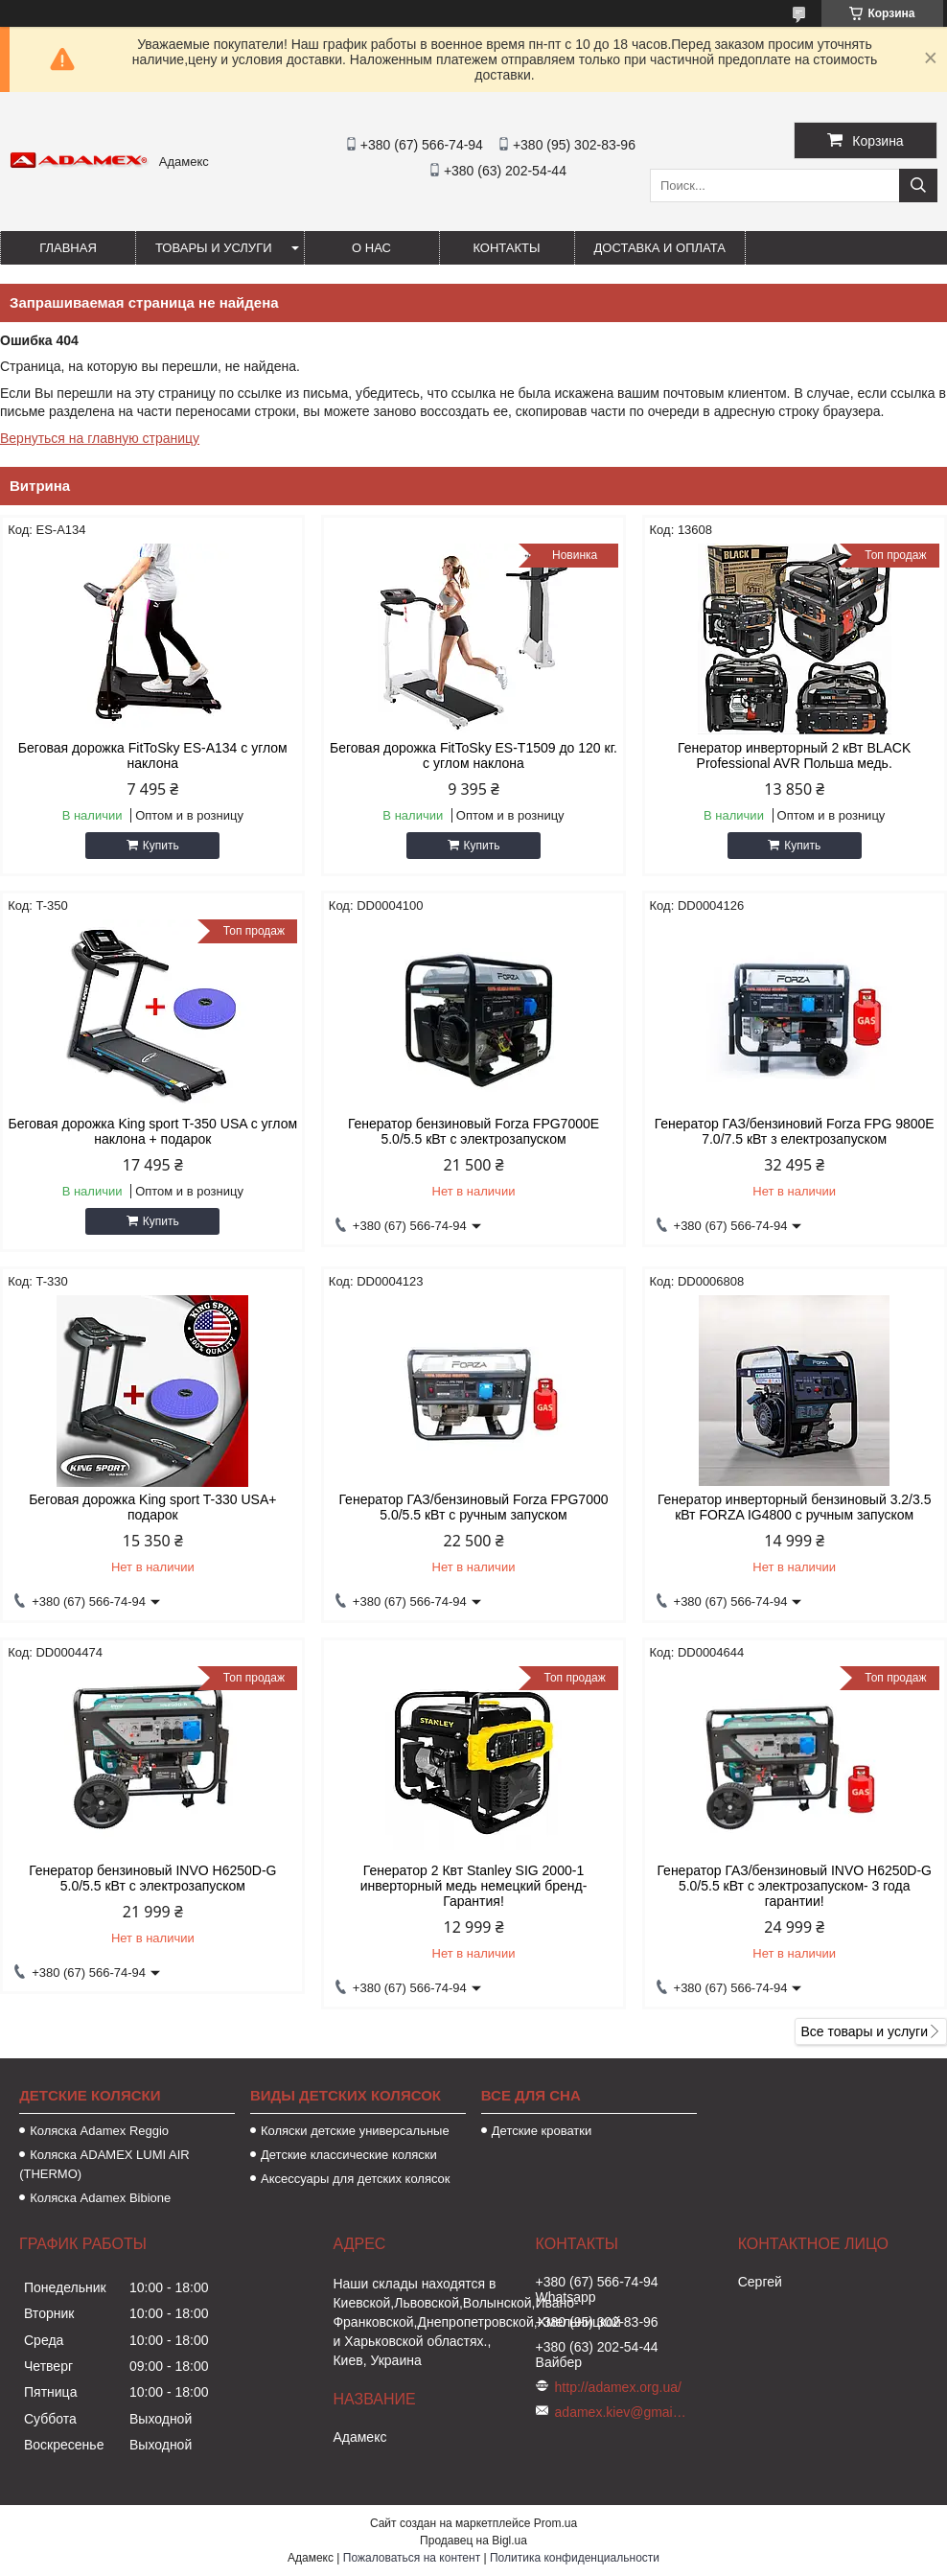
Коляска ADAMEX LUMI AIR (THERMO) (104, 2164)
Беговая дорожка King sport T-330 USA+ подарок (152, 1507)
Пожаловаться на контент (411, 2557)
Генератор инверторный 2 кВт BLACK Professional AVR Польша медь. (794, 755)
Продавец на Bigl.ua (473, 2540)
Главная (68, 248)
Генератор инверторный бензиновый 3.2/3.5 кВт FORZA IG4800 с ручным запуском (795, 1507)
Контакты (506, 248)
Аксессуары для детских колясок (355, 2178)
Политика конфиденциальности (574, 2557)
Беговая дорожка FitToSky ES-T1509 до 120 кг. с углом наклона (473, 755)
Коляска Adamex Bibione (100, 2198)
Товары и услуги (213, 248)
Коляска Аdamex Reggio (99, 2130)
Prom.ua (555, 2523)
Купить (161, 845)
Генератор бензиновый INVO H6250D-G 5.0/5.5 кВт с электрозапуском (152, 1878)
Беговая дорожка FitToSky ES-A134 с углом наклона (153, 755)
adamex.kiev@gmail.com (622, 2412)
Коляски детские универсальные (355, 2130)
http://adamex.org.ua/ (618, 2387)
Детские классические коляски (349, 2154)
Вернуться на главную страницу (99, 438)
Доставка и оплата (660, 248)
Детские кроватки (541, 2130)
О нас (371, 248)
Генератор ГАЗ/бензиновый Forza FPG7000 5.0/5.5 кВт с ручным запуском (473, 1507)
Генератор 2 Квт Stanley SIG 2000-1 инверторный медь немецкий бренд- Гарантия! (474, 1886)
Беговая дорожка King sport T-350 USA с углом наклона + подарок (152, 1131)
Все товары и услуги (864, 2031)
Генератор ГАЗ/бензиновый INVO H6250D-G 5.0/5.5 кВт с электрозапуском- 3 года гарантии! (794, 1886)
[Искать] (918, 185)
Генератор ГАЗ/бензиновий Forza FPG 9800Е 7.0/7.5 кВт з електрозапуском (795, 1131)
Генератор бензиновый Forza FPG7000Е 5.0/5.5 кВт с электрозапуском (473, 1131)
